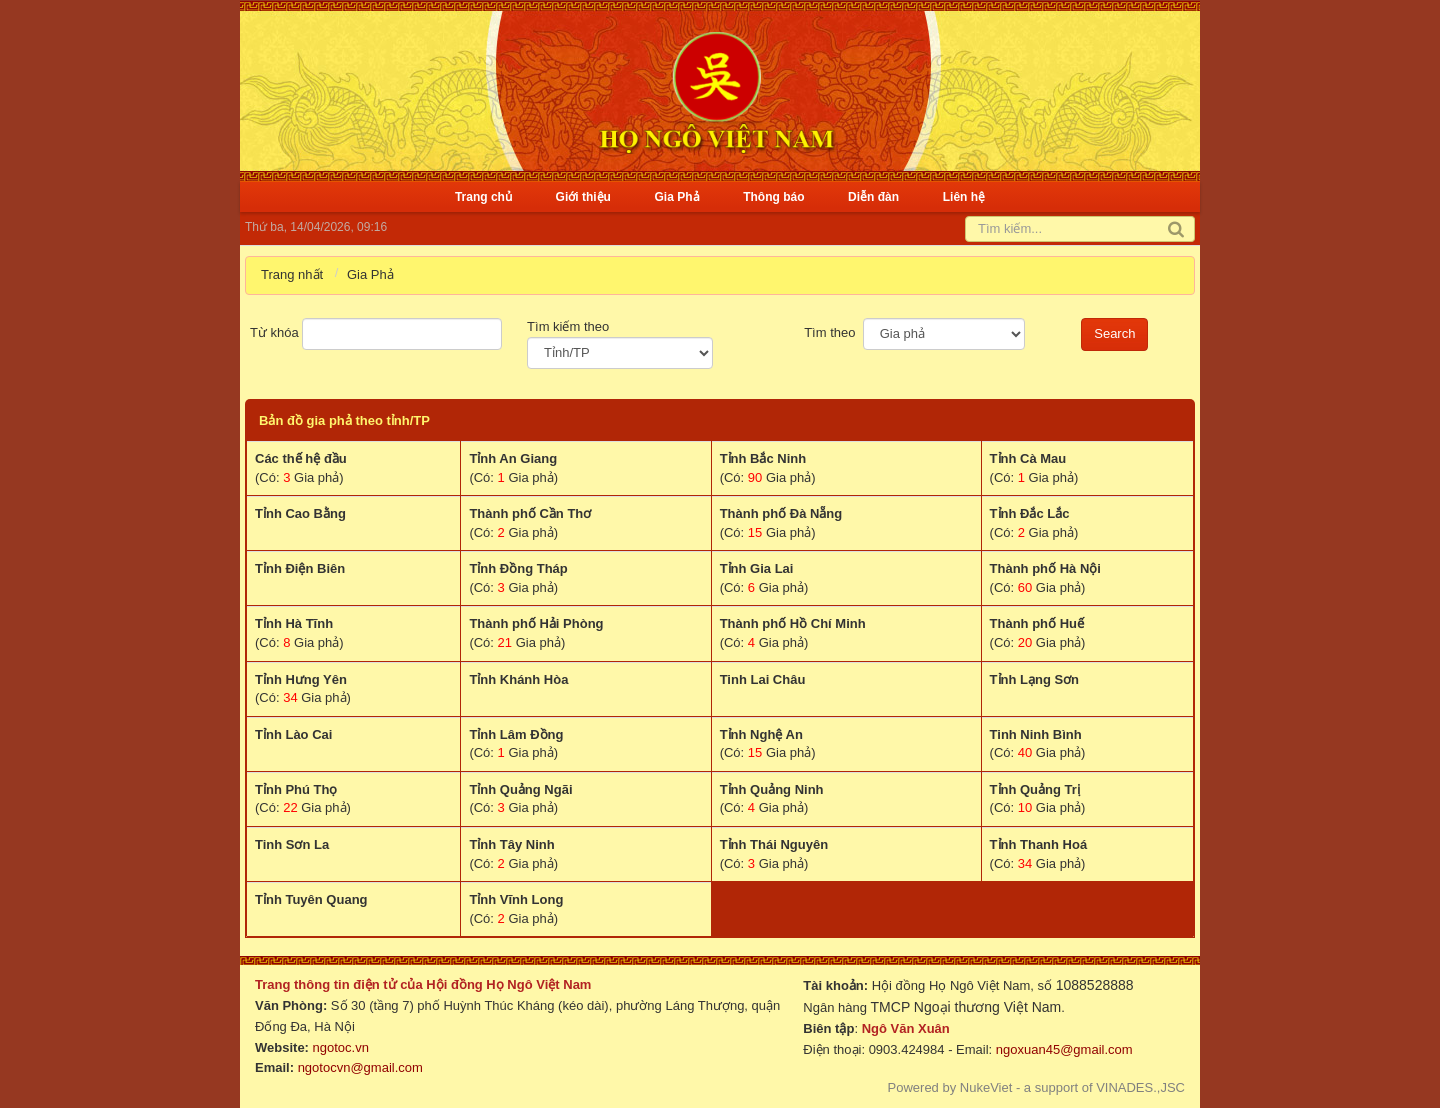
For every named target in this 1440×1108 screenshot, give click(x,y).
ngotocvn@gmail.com (360, 1067)
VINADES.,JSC (1140, 1087)
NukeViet (986, 1087)
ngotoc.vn (341, 1047)
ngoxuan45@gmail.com (1062, 1049)
